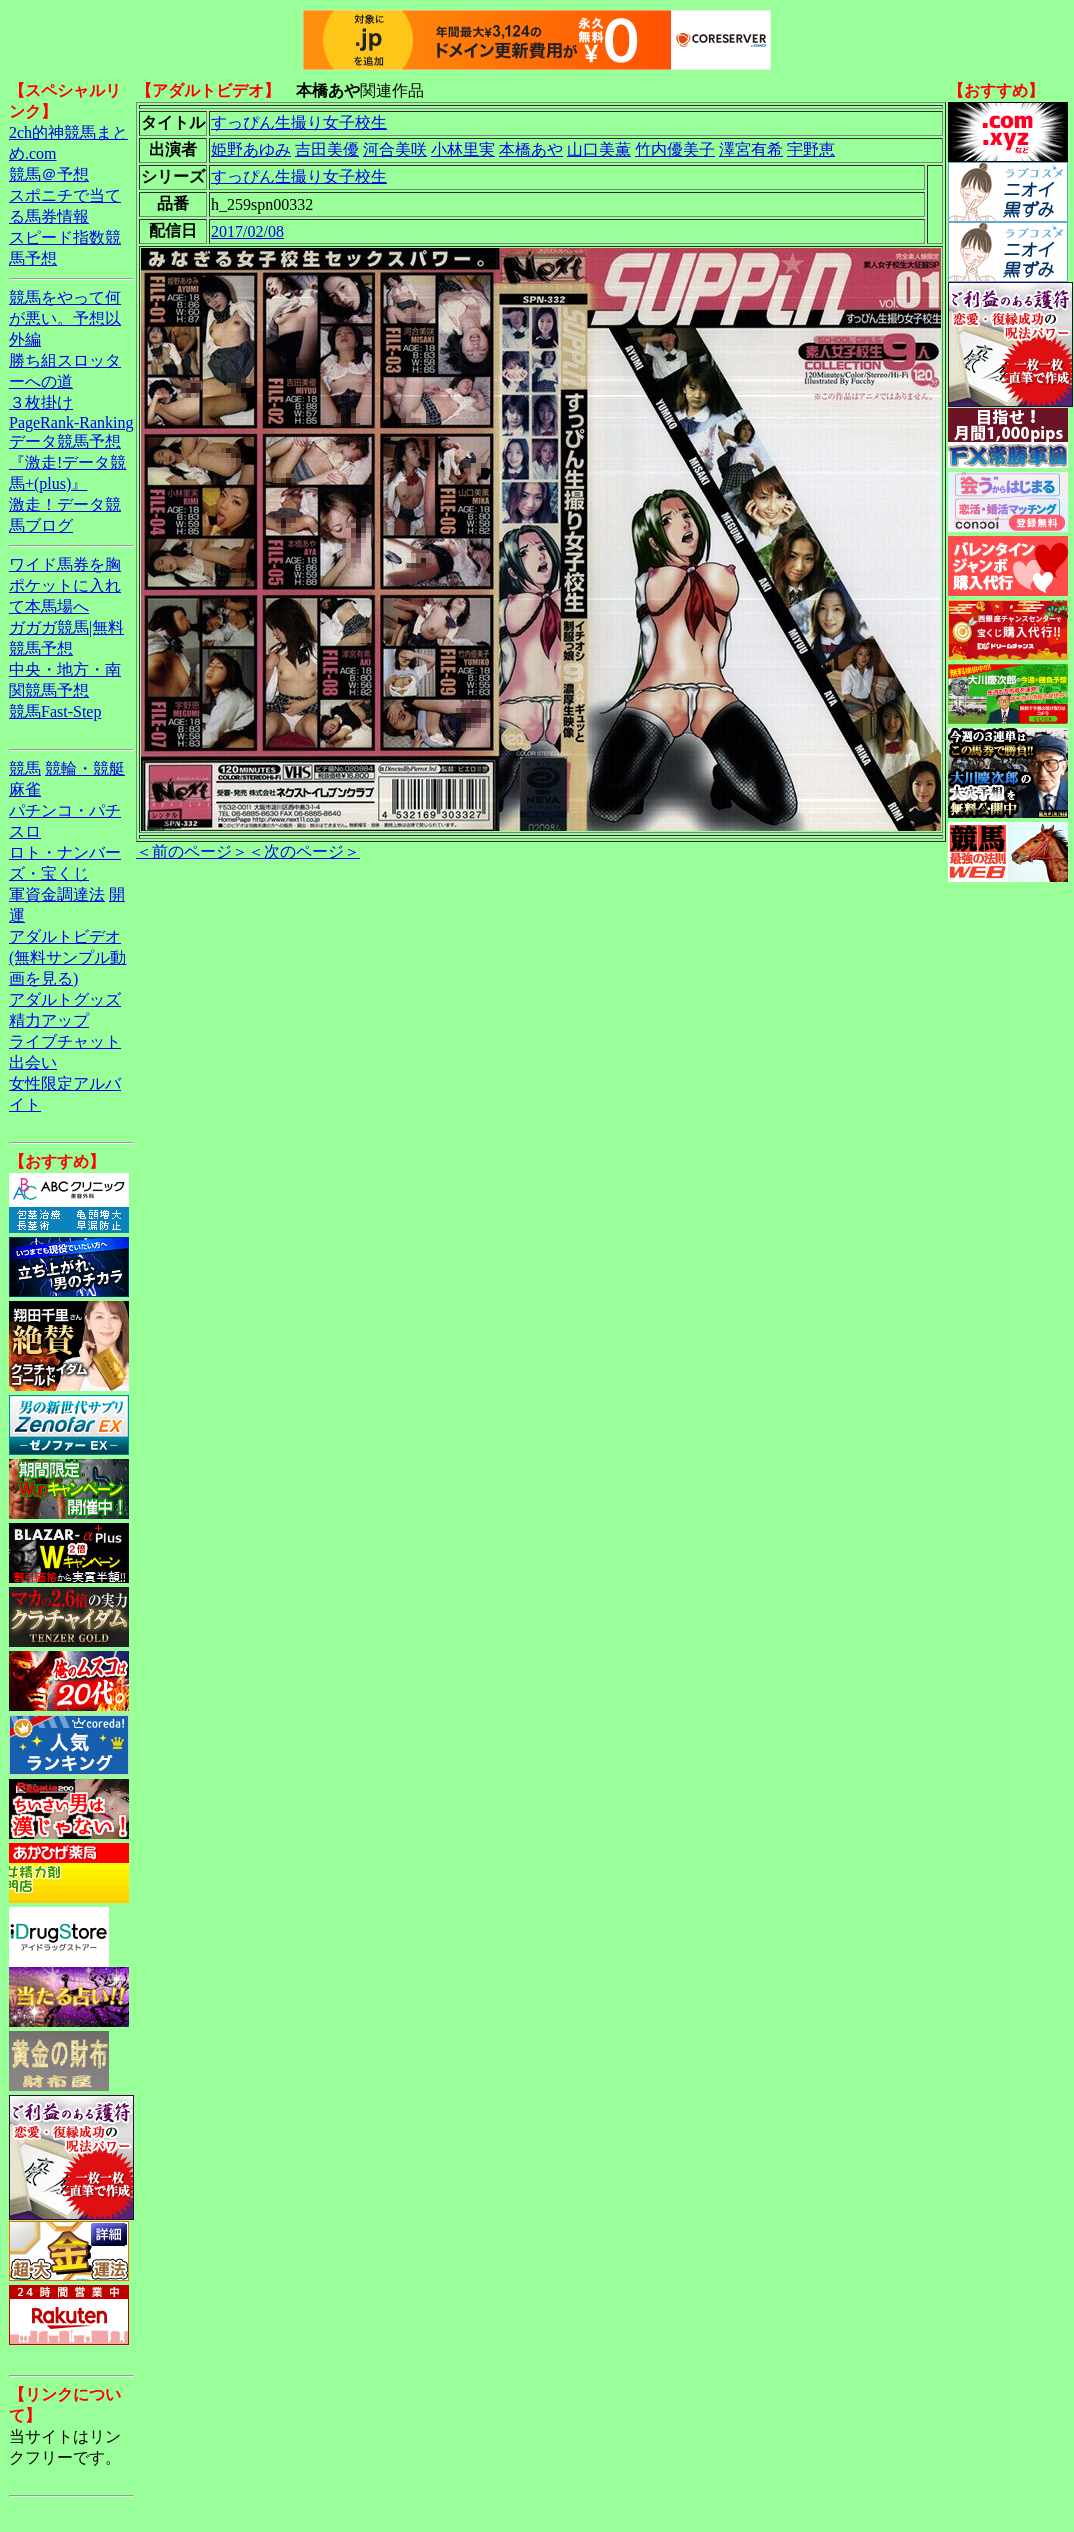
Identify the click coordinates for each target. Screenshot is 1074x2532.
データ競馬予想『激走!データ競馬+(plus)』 (67, 462)
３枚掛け (41, 402)
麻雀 (25, 789)
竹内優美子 (675, 149)
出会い (33, 1062)
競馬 (25, 768)
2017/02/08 (247, 231)
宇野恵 (811, 149)
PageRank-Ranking (71, 422)
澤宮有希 (751, 149)
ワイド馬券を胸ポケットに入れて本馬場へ (65, 585)
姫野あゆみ (251, 149)
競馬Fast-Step (55, 711)
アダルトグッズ (65, 999)
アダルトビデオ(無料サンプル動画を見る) (67, 957)
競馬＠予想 (49, 174)
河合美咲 (395, 149)
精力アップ (49, 1020)
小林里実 (463, 149)
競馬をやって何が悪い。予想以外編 (65, 318)
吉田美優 (327, 149)
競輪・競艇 (85, 768)
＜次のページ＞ (304, 851)
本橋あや (531, 149)
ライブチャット (65, 1041)
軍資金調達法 (57, 894)
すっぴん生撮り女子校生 (299, 122)
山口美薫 (599, 149)
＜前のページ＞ (192, 851)
